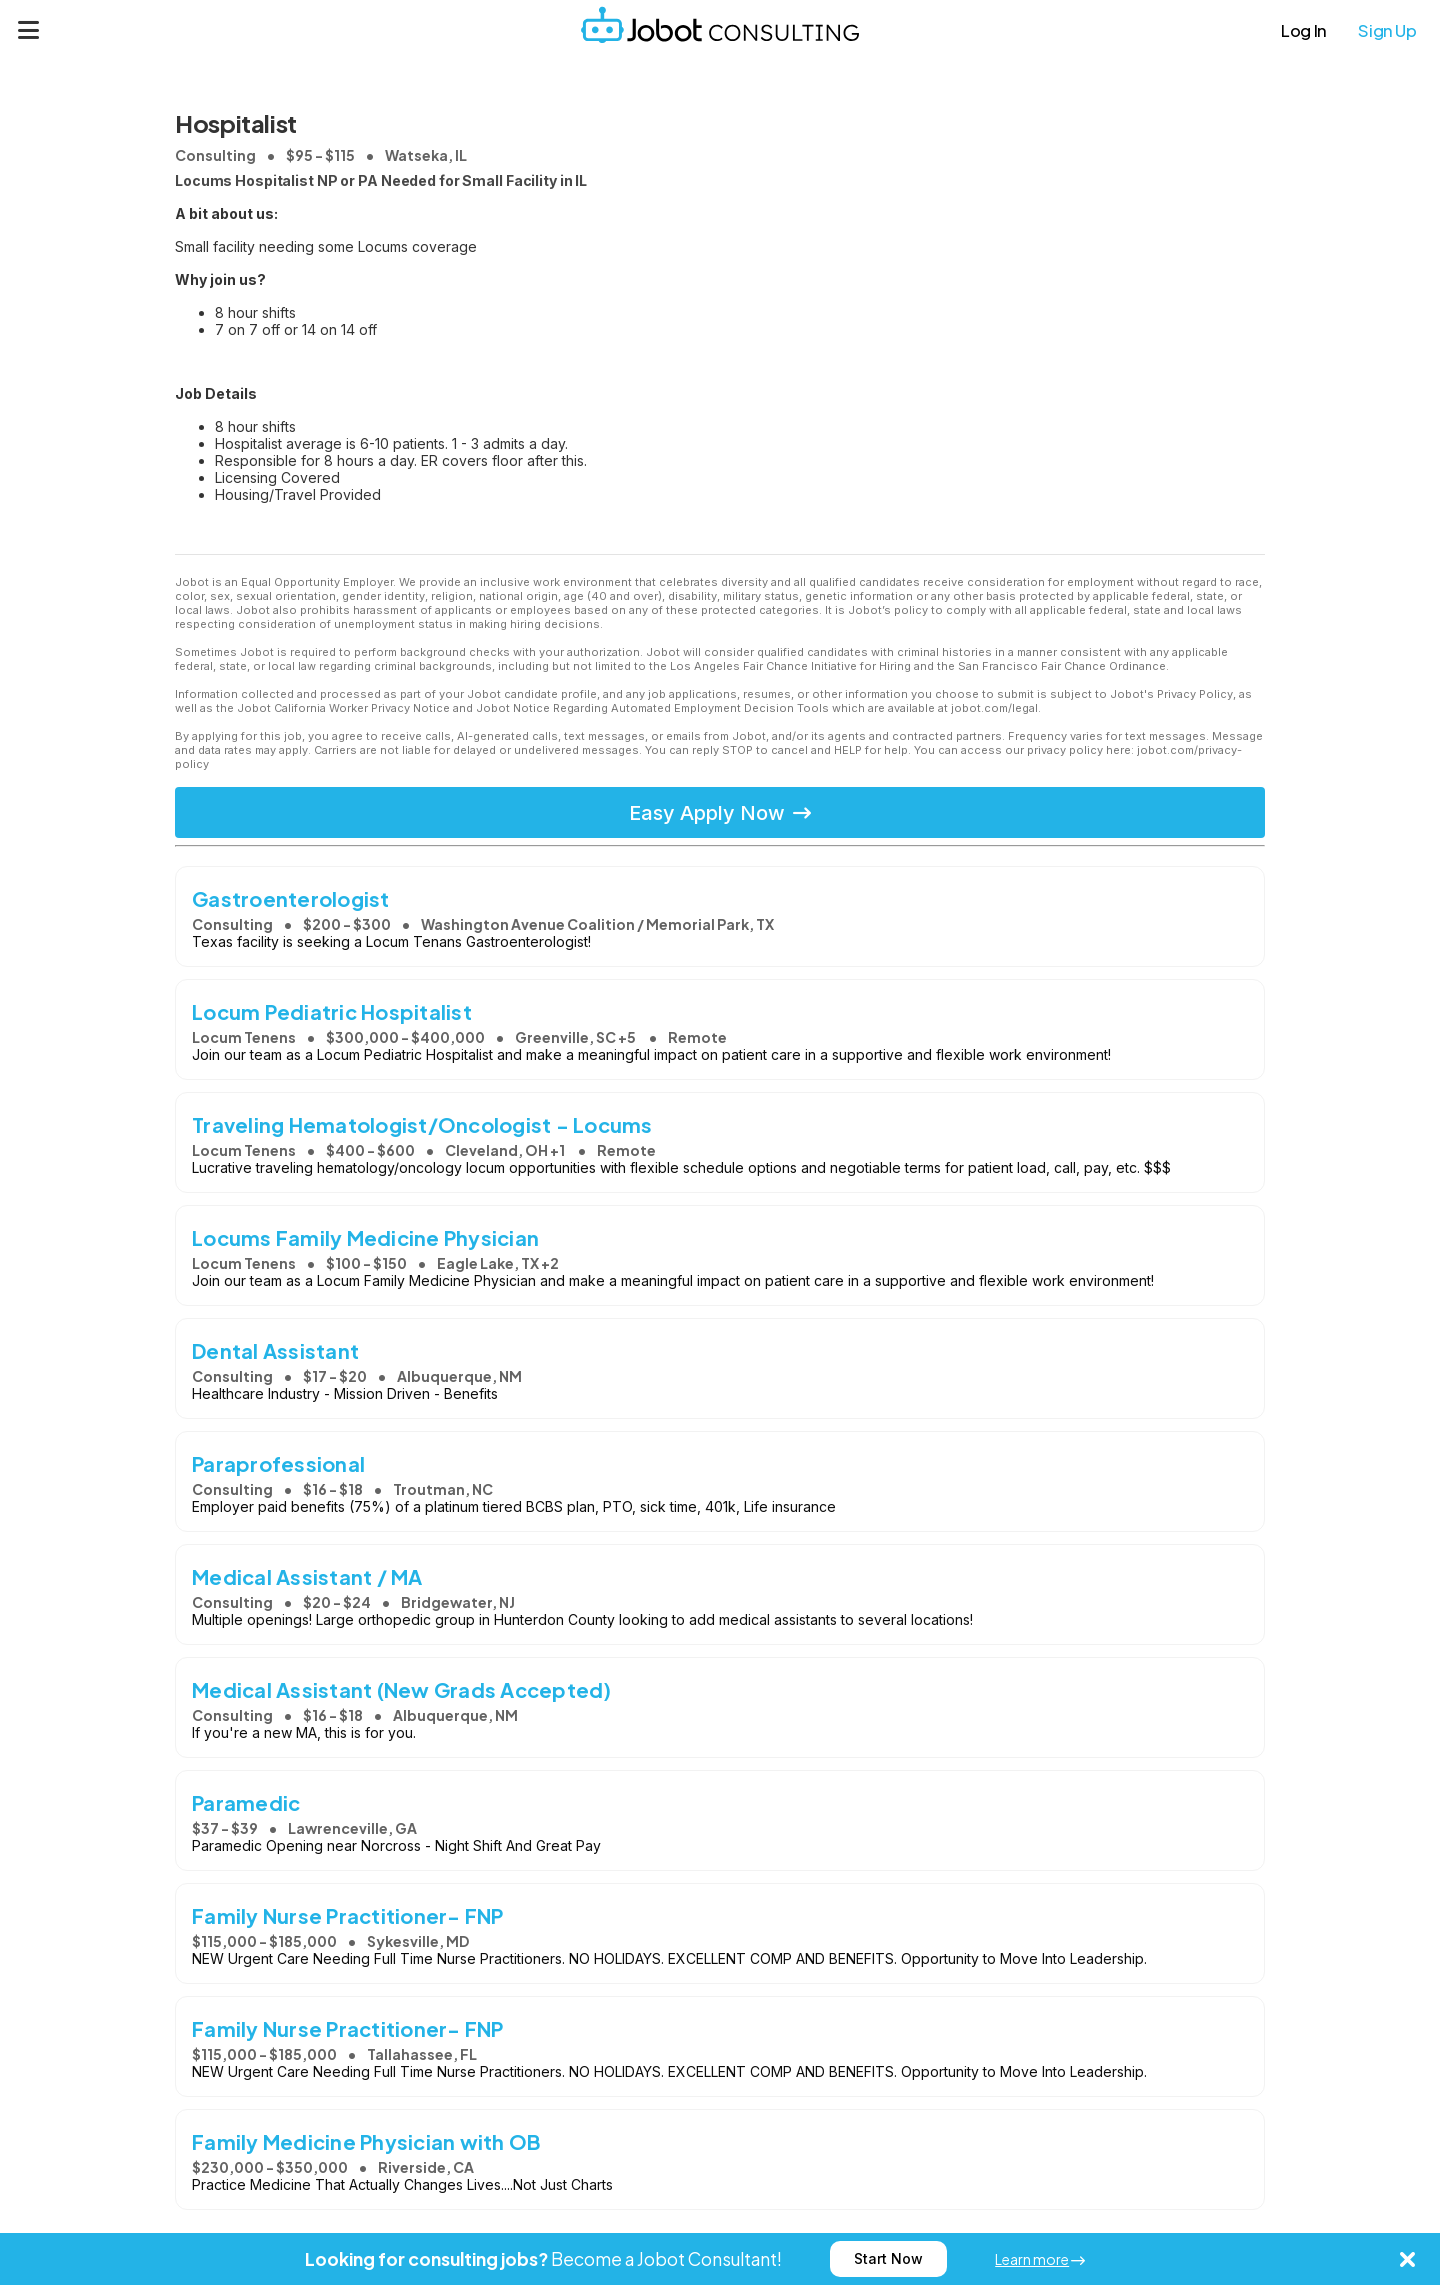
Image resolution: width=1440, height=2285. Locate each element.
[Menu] (29, 30)
